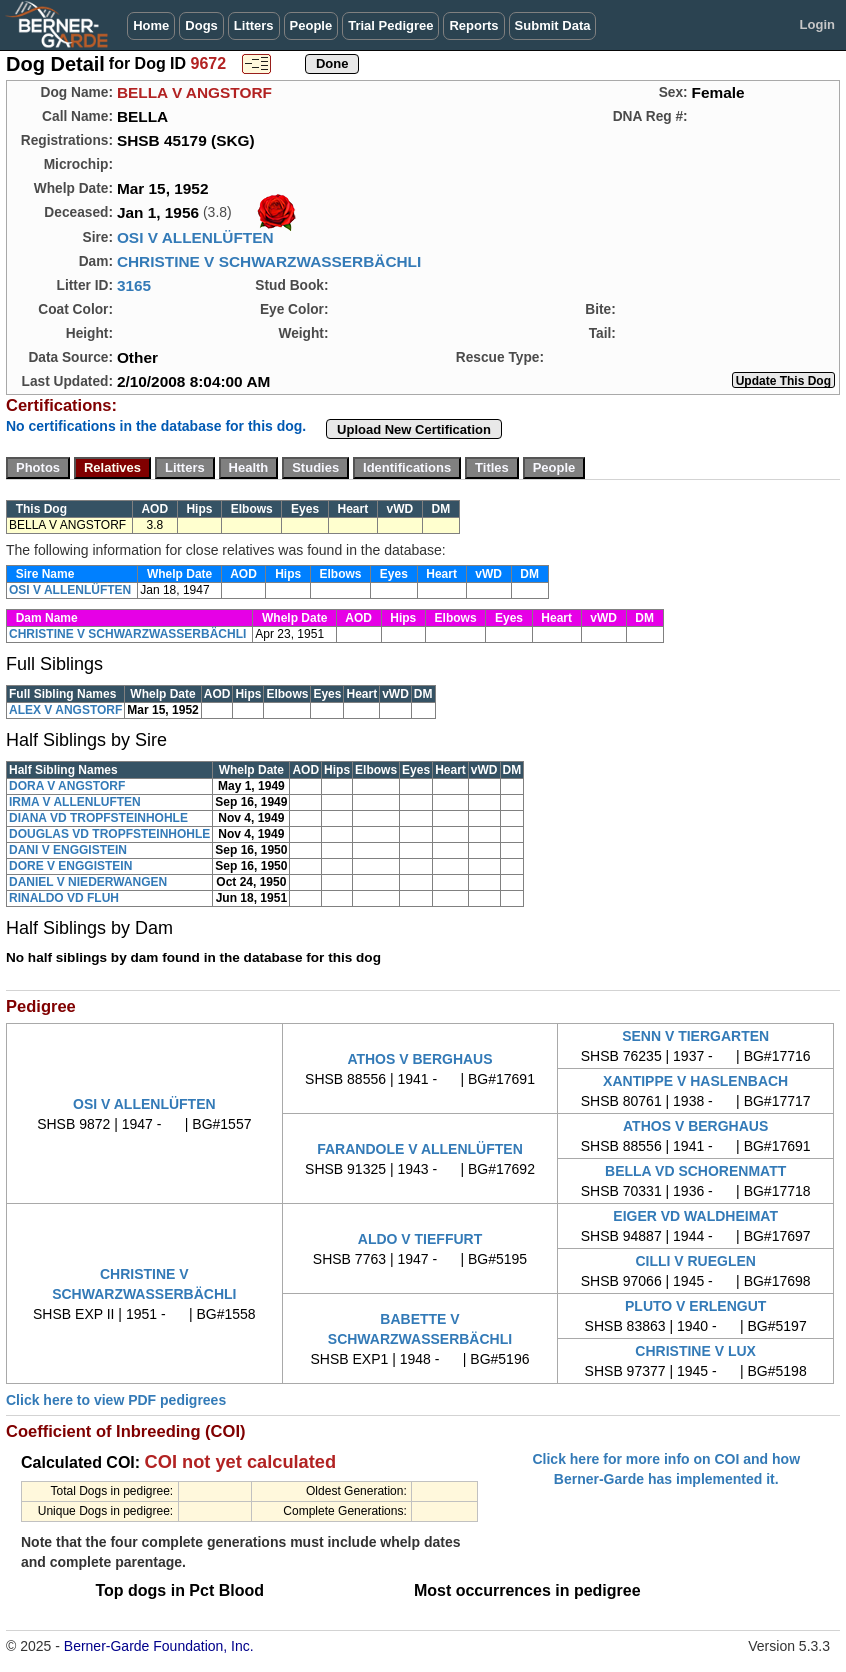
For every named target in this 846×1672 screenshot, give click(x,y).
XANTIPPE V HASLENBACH (695, 1081)
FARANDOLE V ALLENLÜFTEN (420, 1149)
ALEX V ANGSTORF (65, 710)
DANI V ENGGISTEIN (68, 850)
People (311, 25)
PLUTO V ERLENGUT (695, 1306)
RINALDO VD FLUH (64, 898)
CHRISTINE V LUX (695, 1351)
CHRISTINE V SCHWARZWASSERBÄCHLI (269, 261)
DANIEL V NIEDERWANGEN (88, 882)
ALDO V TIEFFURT (420, 1239)
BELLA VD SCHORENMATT (695, 1171)
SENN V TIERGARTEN (695, 1036)
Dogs (201, 25)
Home (151, 25)
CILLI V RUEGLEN (695, 1261)
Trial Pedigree (390, 25)
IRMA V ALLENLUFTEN (75, 802)
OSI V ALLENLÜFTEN (195, 237)
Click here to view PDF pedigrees (116, 1400)
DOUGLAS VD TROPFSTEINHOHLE (109, 834)
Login (817, 24)
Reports (473, 25)
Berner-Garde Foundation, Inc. (159, 1646)
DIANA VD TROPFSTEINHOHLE (98, 818)
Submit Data (553, 25)
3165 (134, 285)
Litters (254, 25)
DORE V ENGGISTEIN (70, 866)
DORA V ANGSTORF (67, 786)
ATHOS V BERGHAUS (419, 1059)
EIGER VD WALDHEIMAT (695, 1216)
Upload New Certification (414, 429)
